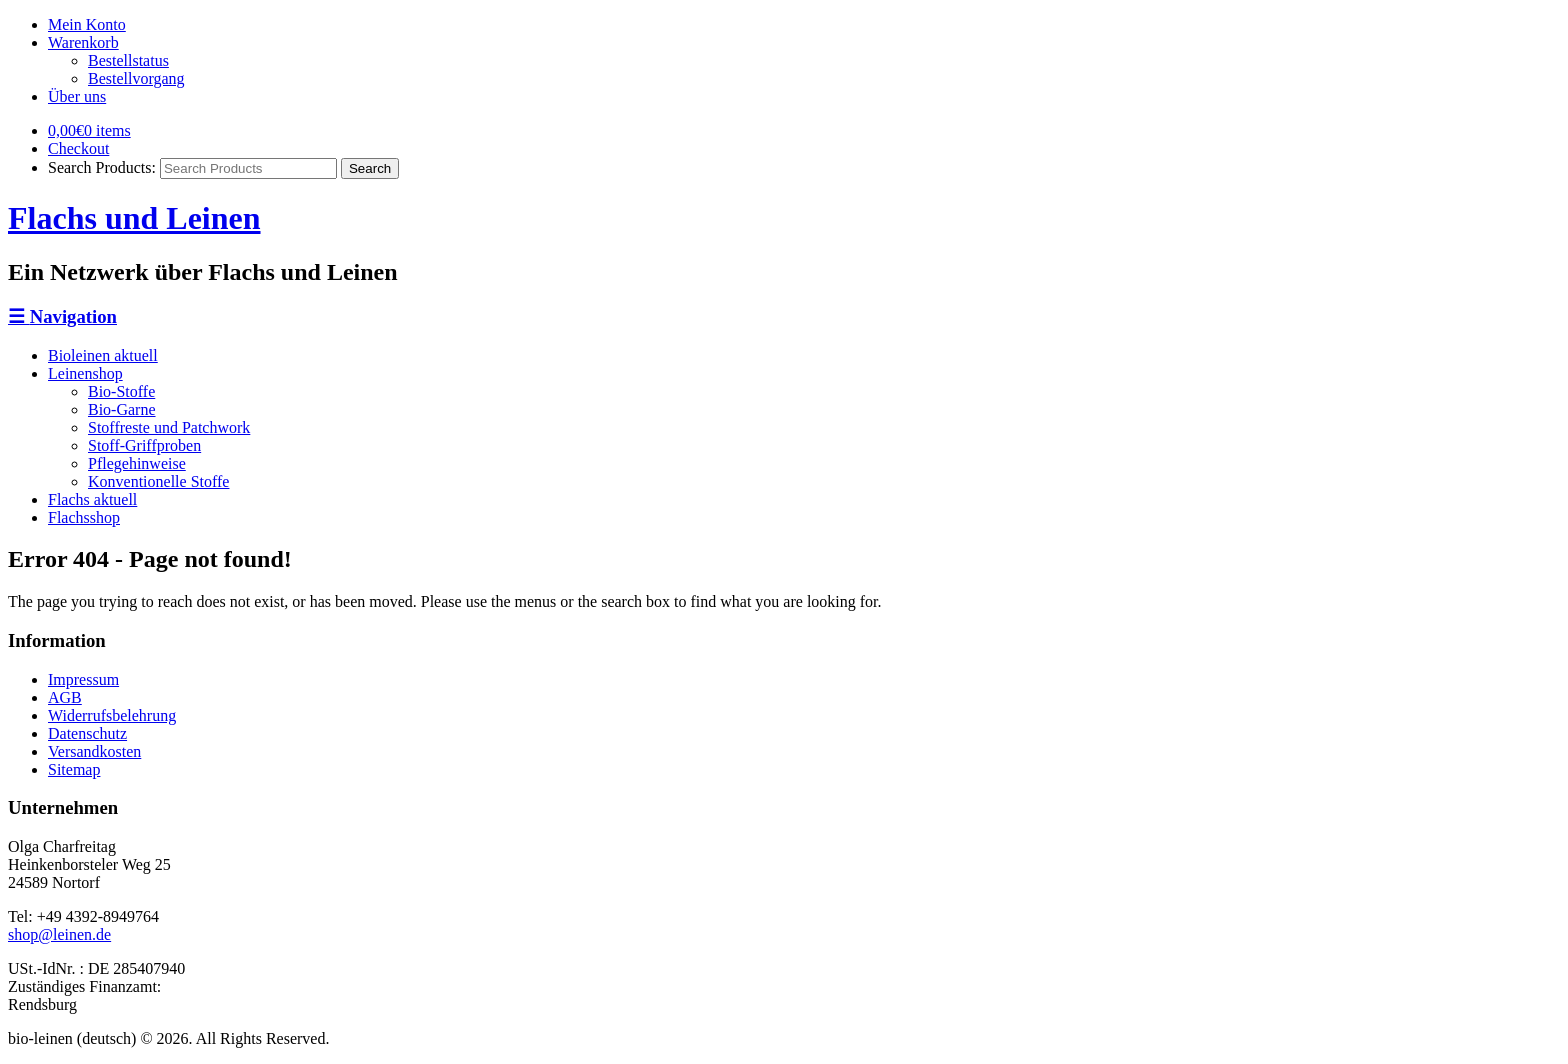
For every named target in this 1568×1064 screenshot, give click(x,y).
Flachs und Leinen (134, 218)
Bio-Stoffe (121, 391)
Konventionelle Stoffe (158, 481)
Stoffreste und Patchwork (169, 427)
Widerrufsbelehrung (112, 715)
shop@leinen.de (59, 934)
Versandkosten (94, 751)
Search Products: (102, 167)
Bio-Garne (122, 409)
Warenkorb (83, 42)
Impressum (83, 679)
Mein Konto (87, 24)
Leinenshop (85, 373)
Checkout (78, 148)
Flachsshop (84, 517)
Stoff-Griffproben (144, 445)
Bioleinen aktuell (103, 355)
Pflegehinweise (137, 463)
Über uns (77, 96)
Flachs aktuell (92, 499)
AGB (65, 697)
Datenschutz (87, 733)
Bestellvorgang (136, 78)
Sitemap (74, 769)
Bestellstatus (128, 60)
